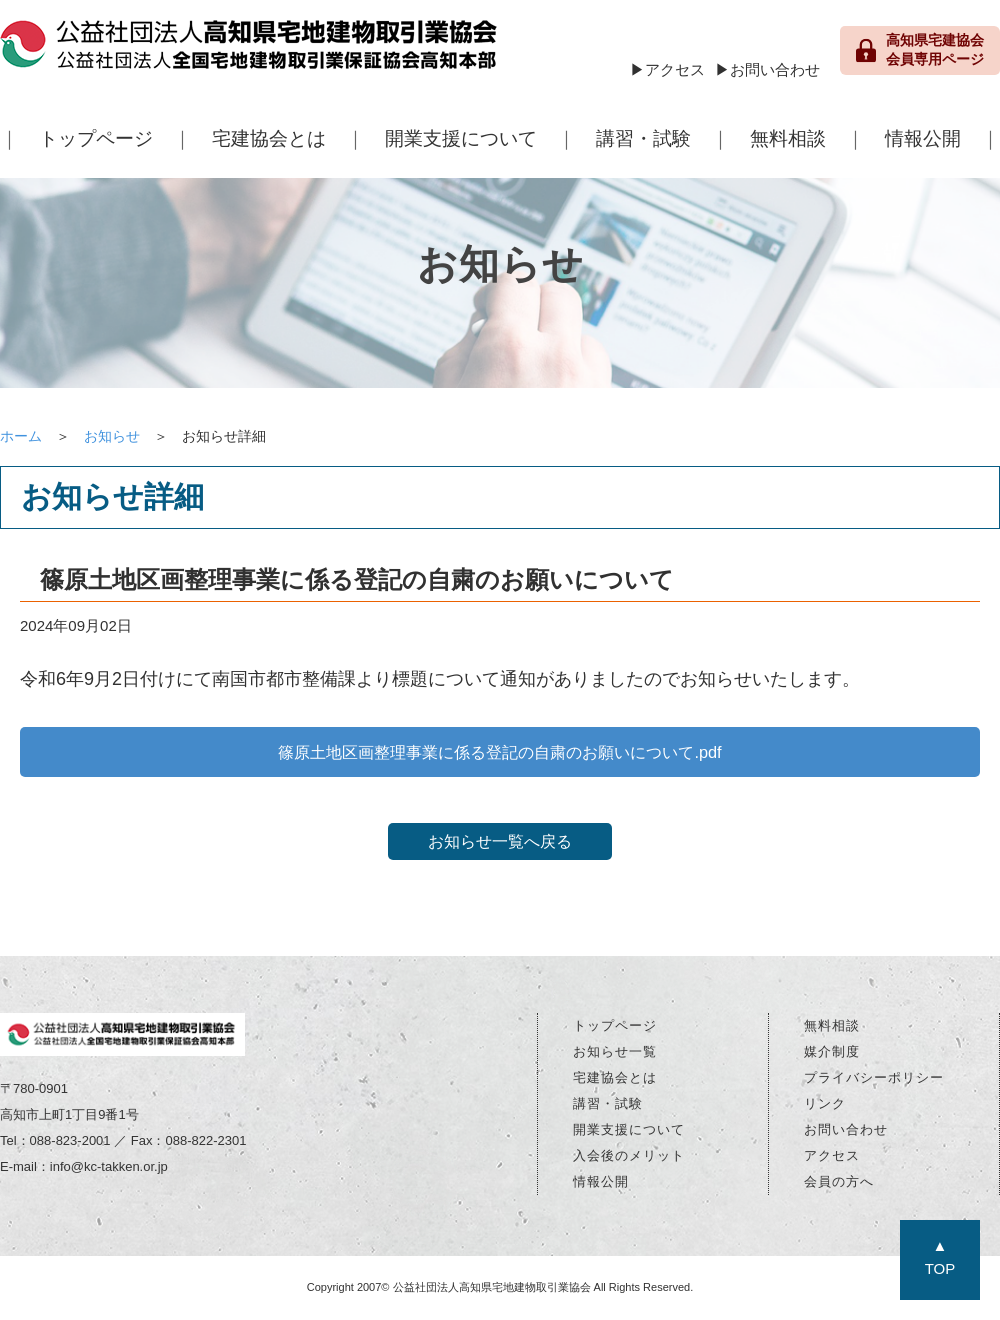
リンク (825, 1108)
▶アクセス (667, 69)
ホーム (21, 436)
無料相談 (788, 138)
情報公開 (923, 138)
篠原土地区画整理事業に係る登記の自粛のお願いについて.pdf (500, 753)
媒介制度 (832, 1056)
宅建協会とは (269, 138)
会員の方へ (839, 1186)
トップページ (96, 138)
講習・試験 (643, 138)
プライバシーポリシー (874, 1082)
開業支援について (461, 138)
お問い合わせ (846, 1134)
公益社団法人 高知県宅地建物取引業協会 (250, 50)
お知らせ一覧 (615, 1056)
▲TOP (940, 1257)
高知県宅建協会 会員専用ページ (920, 50)
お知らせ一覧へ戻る (500, 846)
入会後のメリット (629, 1160)
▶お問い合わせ (767, 69)
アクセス (832, 1160)
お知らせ (112, 436)
